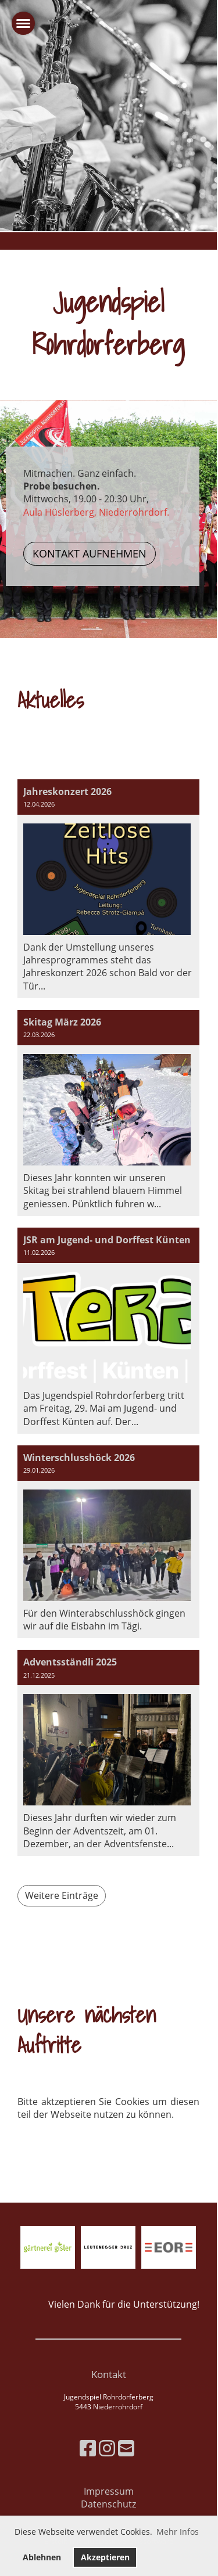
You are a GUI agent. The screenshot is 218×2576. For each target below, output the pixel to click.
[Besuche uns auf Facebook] (88, 2447)
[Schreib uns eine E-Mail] (126, 2447)
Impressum (109, 2491)
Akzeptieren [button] (105, 2557)
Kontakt (108, 2374)
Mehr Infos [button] (177, 2531)
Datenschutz (108, 2504)
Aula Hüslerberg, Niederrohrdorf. (96, 512)
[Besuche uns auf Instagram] (107, 2447)
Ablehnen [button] (42, 2557)
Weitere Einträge (61, 1895)
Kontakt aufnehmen (89, 553)
